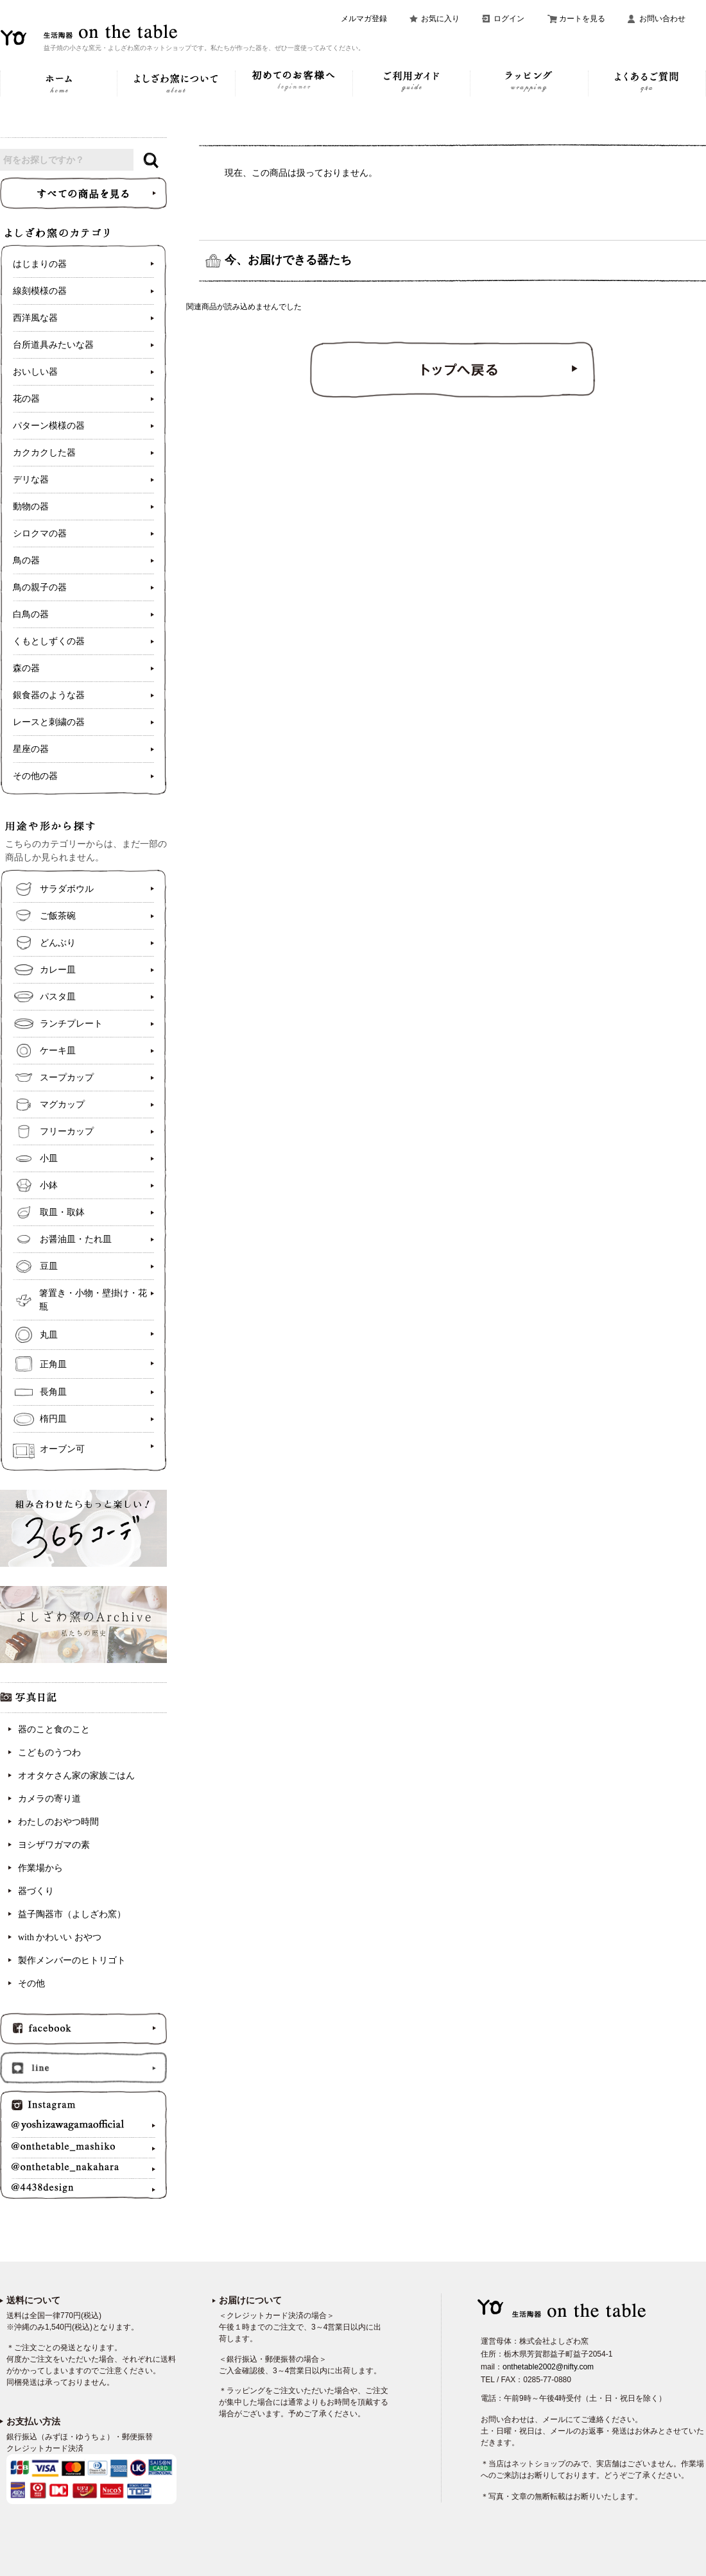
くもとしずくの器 (49, 641)
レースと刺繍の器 (49, 722)
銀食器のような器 (49, 695)
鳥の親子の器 (40, 587)
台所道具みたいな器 (53, 345)
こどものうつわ (49, 1752)
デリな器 (31, 479)
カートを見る (582, 18)
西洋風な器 (35, 318)
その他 (31, 1983)
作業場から (40, 1868)
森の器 (26, 668)
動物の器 (31, 506)
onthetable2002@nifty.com (548, 2366)
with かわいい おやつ (59, 1937)
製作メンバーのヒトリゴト (72, 1960)
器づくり (36, 1891)
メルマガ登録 (364, 18)
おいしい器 (35, 372)
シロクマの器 (40, 533)
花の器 (26, 399)
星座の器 (31, 749)
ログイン (509, 18)
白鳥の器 (31, 614)
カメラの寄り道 (49, 1799)
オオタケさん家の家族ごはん (76, 1775)
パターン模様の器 (49, 426)
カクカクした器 (44, 452)
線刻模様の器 (40, 291)
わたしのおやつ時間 (58, 1822)
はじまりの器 (40, 264)
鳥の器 (26, 560)
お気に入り (440, 18)
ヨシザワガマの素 (54, 1845)
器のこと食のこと (54, 1729)
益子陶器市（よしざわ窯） (72, 1914)
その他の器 (35, 776)
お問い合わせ (662, 18)
